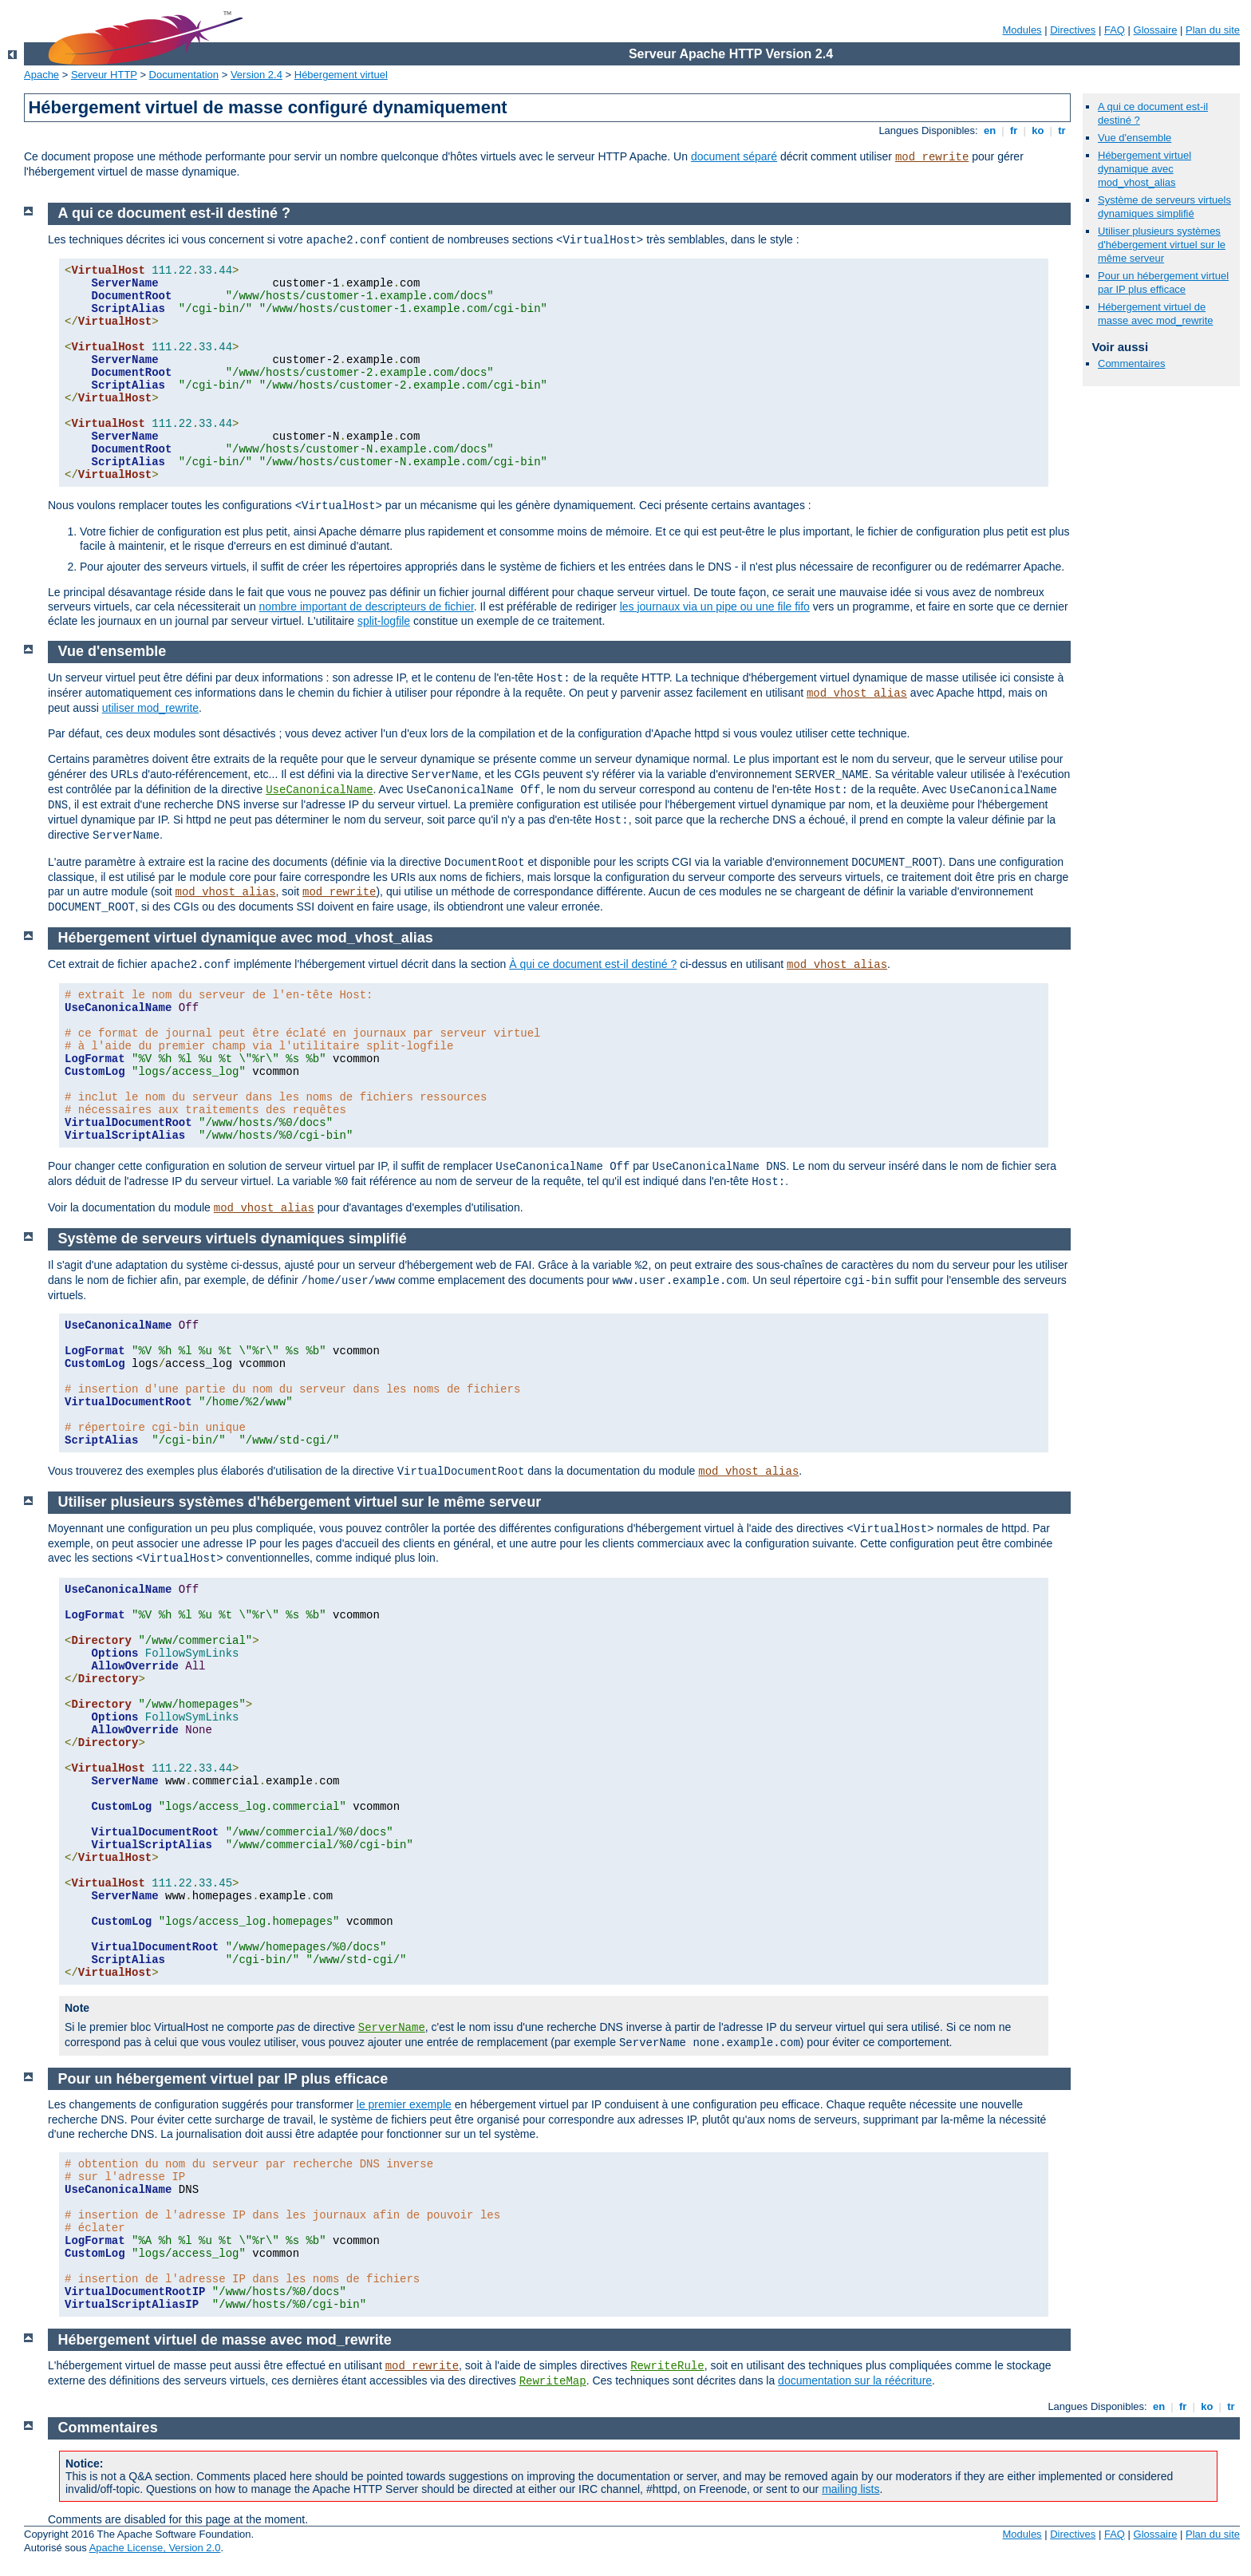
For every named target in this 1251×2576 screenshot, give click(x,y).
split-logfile (383, 620)
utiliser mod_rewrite (150, 707)
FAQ (1114, 30)
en (989, 130)
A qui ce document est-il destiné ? (174, 213)
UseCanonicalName (319, 790)
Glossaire (1156, 30)
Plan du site (1213, 30)
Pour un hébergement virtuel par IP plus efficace (1163, 282)
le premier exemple (404, 2104)
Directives (1072, 30)
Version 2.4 (256, 75)
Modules (1021, 30)
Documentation (184, 75)
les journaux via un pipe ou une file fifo (715, 606)
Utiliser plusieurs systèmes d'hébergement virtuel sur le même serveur (1161, 244)
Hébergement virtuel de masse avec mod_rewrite (1156, 313)
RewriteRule (667, 2366)
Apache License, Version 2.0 (155, 2548)
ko (1038, 130)
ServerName (391, 2027)
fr (1013, 130)
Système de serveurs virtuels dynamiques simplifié (1164, 206)
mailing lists (850, 2489)
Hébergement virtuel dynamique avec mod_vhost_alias (1144, 168)
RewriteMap (552, 2381)
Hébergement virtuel (341, 75)
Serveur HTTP (104, 75)
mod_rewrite (932, 157)
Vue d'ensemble (1134, 138)
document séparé (734, 156)
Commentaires (1132, 363)
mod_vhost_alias (857, 693)
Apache (41, 75)
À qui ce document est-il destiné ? (593, 964)
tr (1062, 130)
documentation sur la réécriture (855, 2380)
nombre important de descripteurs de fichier (366, 606)
